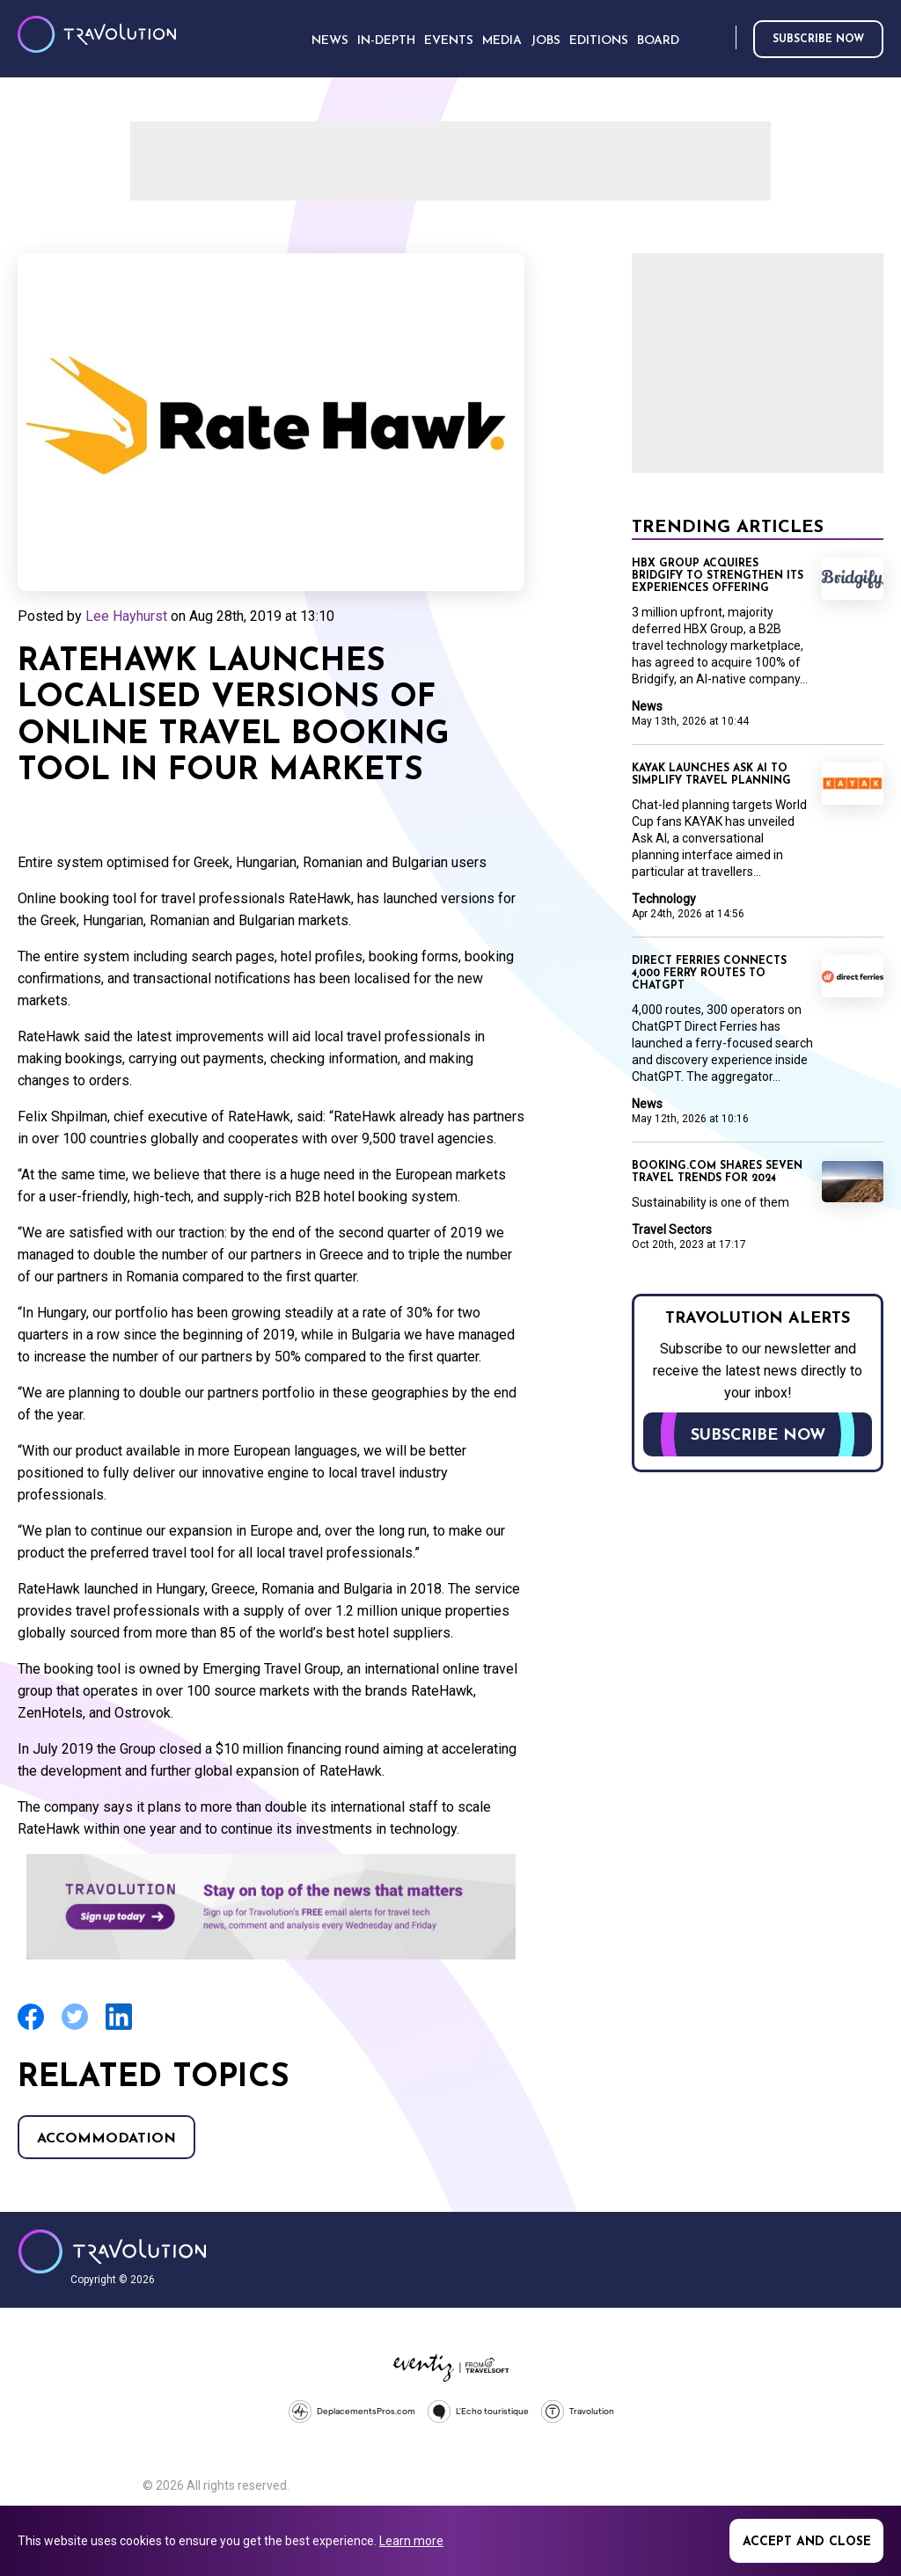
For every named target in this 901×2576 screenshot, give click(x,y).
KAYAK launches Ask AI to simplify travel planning (711, 774)
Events (448, 40)
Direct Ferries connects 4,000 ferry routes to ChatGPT (709, 973)
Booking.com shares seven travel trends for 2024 (717, 1172)
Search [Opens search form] (719, 38)
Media (502, 40)
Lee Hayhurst (126, 616)
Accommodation (106, 2139)
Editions (598, 40)
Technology (664, 899)
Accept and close (807, 2542)
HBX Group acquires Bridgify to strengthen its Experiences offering (717, 576)
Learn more (411, 2541)
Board (658, 40)
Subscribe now (818, 39)
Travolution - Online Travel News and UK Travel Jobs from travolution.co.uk (112, 2251)
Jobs (545, 40)
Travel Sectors (672, 1229)
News (647, 706)
